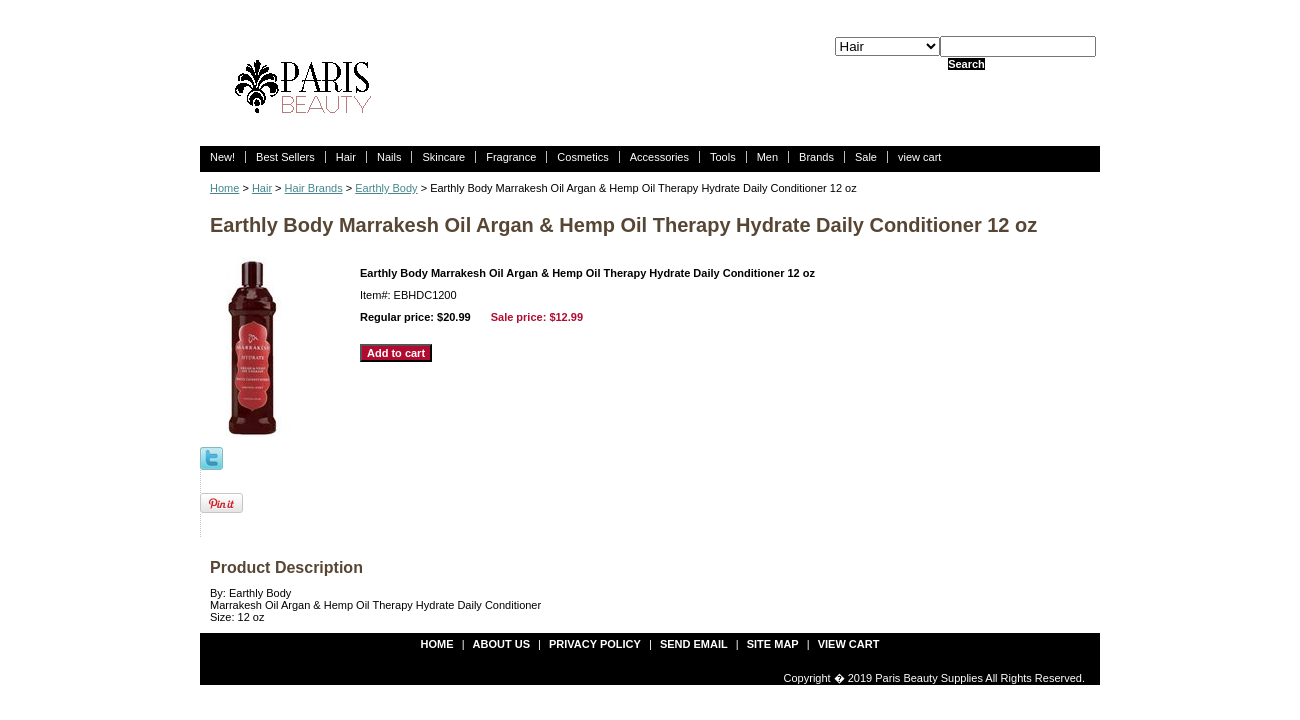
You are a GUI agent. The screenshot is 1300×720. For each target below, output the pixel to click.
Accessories (659, 157)
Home (224, 188)
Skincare (443, 157)
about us (501, 644)
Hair (346, 157)
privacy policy (595, 644)
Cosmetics (582, 157)
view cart (919, 157)
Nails (389, 157)
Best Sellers (285, 157)
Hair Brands (314, 188)
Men (767, 157)
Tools (723, 157)
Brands (816, 157)
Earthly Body (386, 188)
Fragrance (511, 157)
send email (694, 644)
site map (773, 644)
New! (222, 157)
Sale (866, 157)
